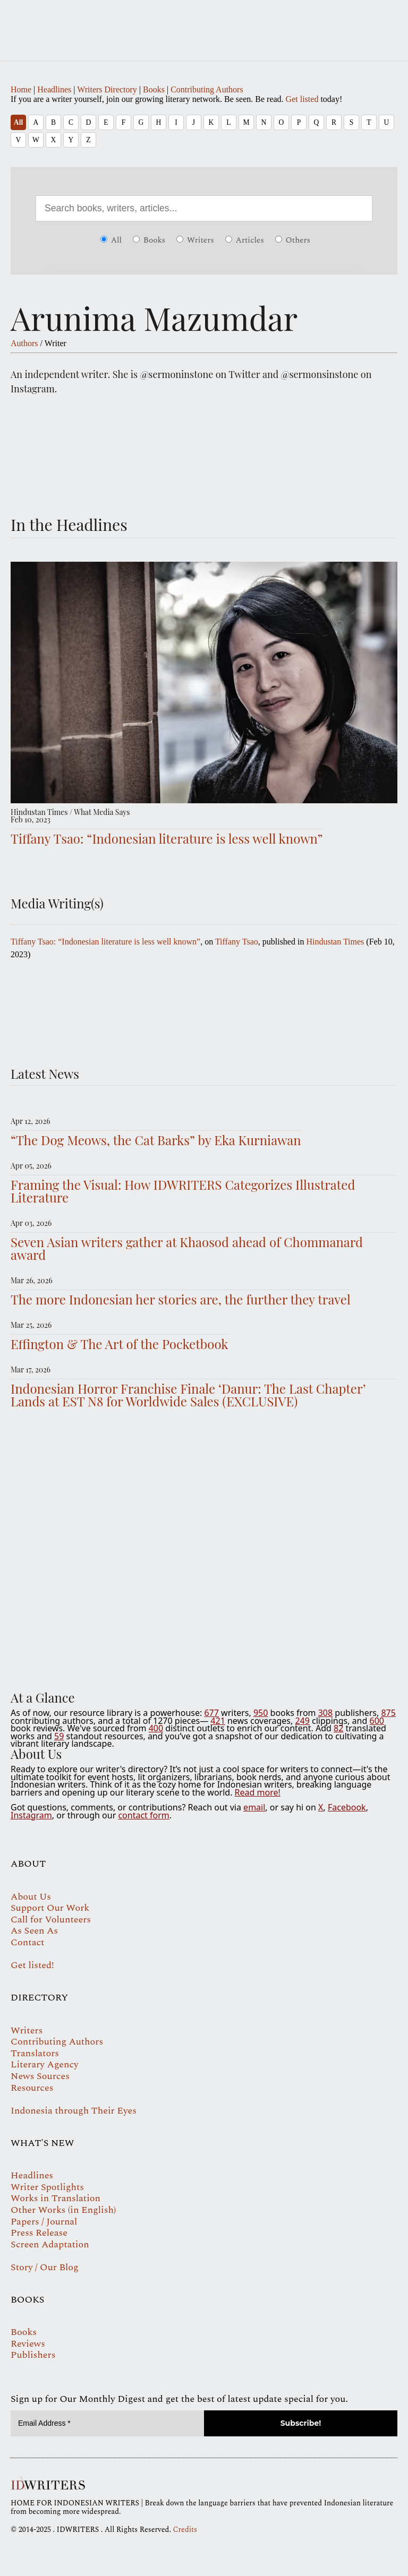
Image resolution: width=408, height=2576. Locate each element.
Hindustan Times (335, 941)
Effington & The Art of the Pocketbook (119, 1343)
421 (217, 1721)
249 (302, 1721)
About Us (31, 1897)
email (254, 1807)
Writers (195, 240)
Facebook (347, 1807)
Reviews (28, 2344)
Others (292, 240)
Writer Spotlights (47, 2187)
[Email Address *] (107, 2423)
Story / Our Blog (45, 2267)
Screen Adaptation (50, 2244)
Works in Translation (55, 2198)
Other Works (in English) (63, 2210)
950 (260, 1713)
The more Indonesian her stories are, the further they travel (181, 1299)
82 (338, 1728)
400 (156, 1728)
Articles (244, 240)
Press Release (39, 2233)
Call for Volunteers (51, 1919)
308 (325, 1713)
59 (59, 1736)
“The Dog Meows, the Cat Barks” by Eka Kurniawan (156, 1139)
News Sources (40, 2076)
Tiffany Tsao (236, 941)
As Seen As (34, 1931)
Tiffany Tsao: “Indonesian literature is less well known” (166, 838)
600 (376, 1721)
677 (211, 1713)
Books (154, 89)
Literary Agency (45, 2064)
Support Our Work (50, 1908)
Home (21, 89)
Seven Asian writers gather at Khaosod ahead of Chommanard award (187, 1248)
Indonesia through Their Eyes (74, 2110)
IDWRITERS (204, 23)
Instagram (31, 1815)
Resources (32, 2088)
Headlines (54, 89)
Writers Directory (107, 89)
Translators (35, 2053)
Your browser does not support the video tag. (204, 1551)
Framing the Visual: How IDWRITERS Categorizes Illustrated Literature (183, 1191)
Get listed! (32, 1965)
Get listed (302, 99)
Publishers (33, 2355)
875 (388, 1713)
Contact (27, 1942)
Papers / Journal (44, 2221)
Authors (24, 343)
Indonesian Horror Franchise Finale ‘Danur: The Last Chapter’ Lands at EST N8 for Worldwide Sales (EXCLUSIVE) (188, 1395)
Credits (185, 2529)
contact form (143, 1815)
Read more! (257, 1792)
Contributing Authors (207, 89)
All (18, 122)
